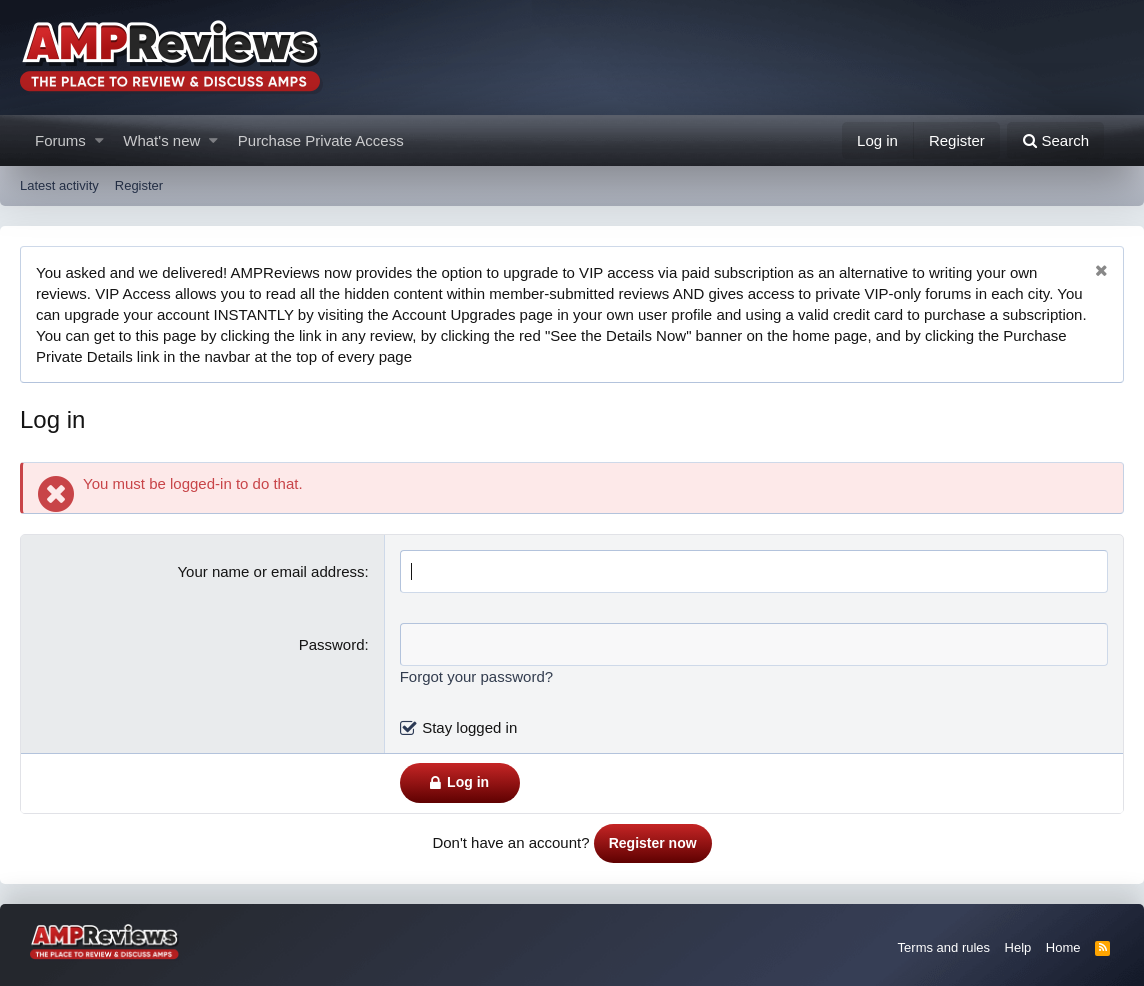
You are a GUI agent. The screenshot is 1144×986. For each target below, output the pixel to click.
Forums (60, 140)
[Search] (1055, 140)
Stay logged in (469, 727)
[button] (99, 140)
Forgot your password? (476, 676)
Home (1063, 947)
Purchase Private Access (321, 140)
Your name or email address (270, 571)
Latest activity (59, 185)
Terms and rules (944, 947)
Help (1018, 947)
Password (332, 644)
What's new (161, 140)
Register (139, 185)
